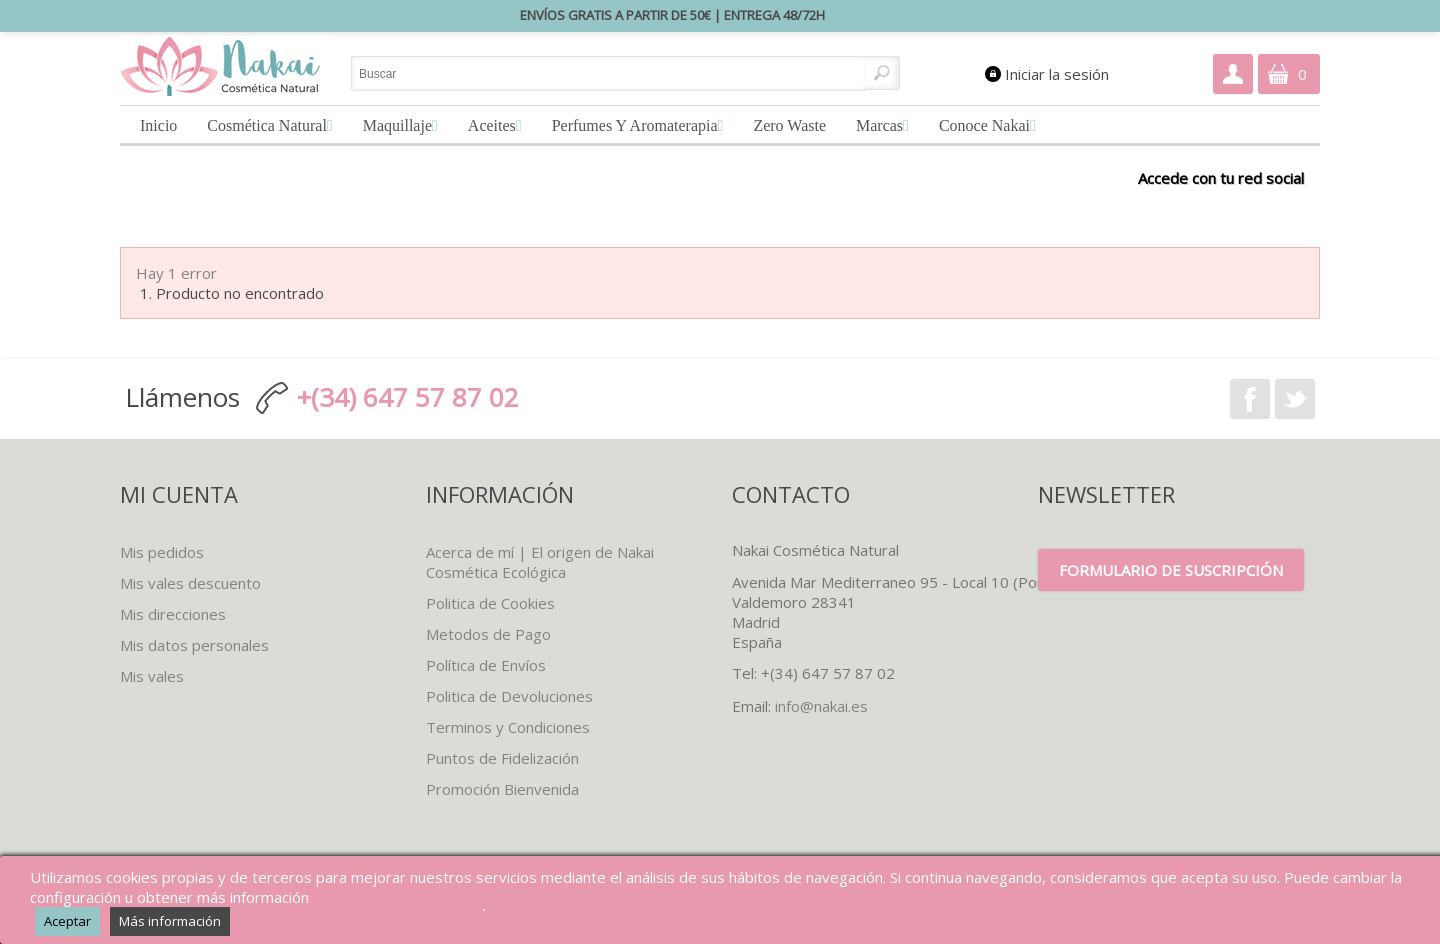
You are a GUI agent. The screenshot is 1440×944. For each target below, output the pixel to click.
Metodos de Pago (488, 634)
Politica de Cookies (490, 603)
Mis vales (152, 676)
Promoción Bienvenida (502, 789)
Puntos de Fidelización (502, 758)
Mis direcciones (173, 614)
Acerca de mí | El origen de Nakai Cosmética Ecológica (540, 562)
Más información (170, 921)
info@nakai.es (821, 706)
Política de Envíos (486, 665)
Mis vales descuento (190, 583)
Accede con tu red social (1221, 177)
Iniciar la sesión (1057, 74)
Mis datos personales (194, 645)
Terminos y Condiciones (508, 727)
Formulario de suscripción (1171, 570)
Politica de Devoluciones (509, 696)
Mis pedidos (162, 552)
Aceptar (67, 921)
